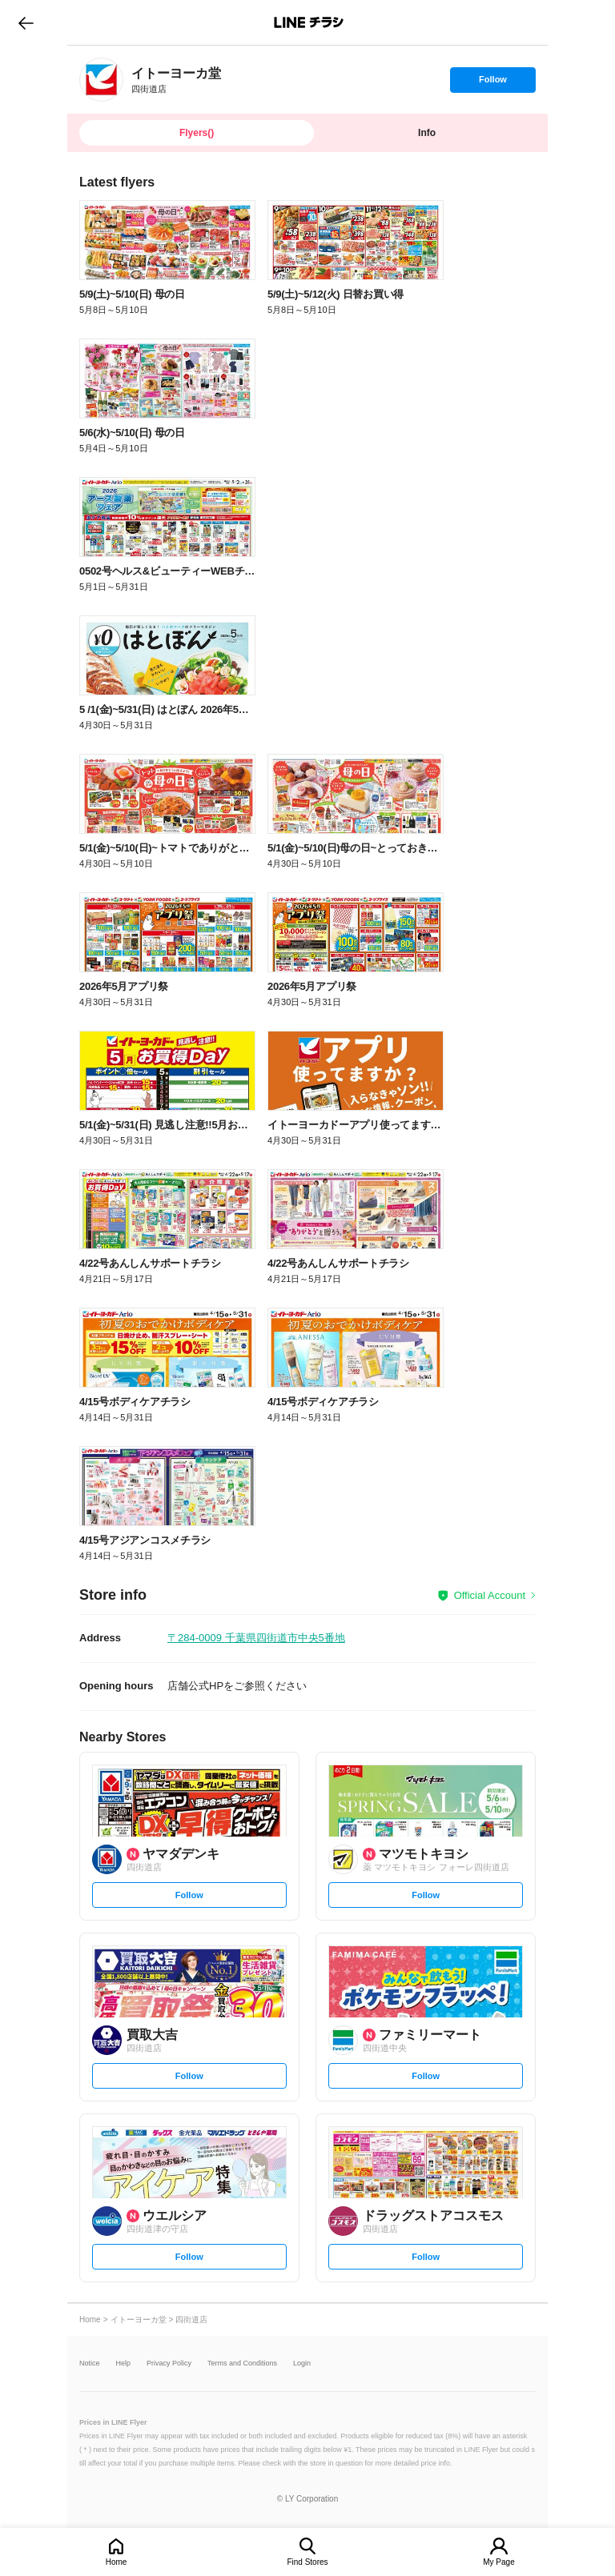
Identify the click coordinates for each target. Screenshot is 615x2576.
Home (116, 2562)
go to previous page (26, 22)
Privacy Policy (169, 2363)
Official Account (489, 1595)
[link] (101, 80)
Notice (89, 2363)
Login (302, 2363)
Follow (492, 83)
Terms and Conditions (242, 2363)
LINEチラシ (309, 22)
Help (123, 2363)
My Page (498, 2562)
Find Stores (307, 2562)
